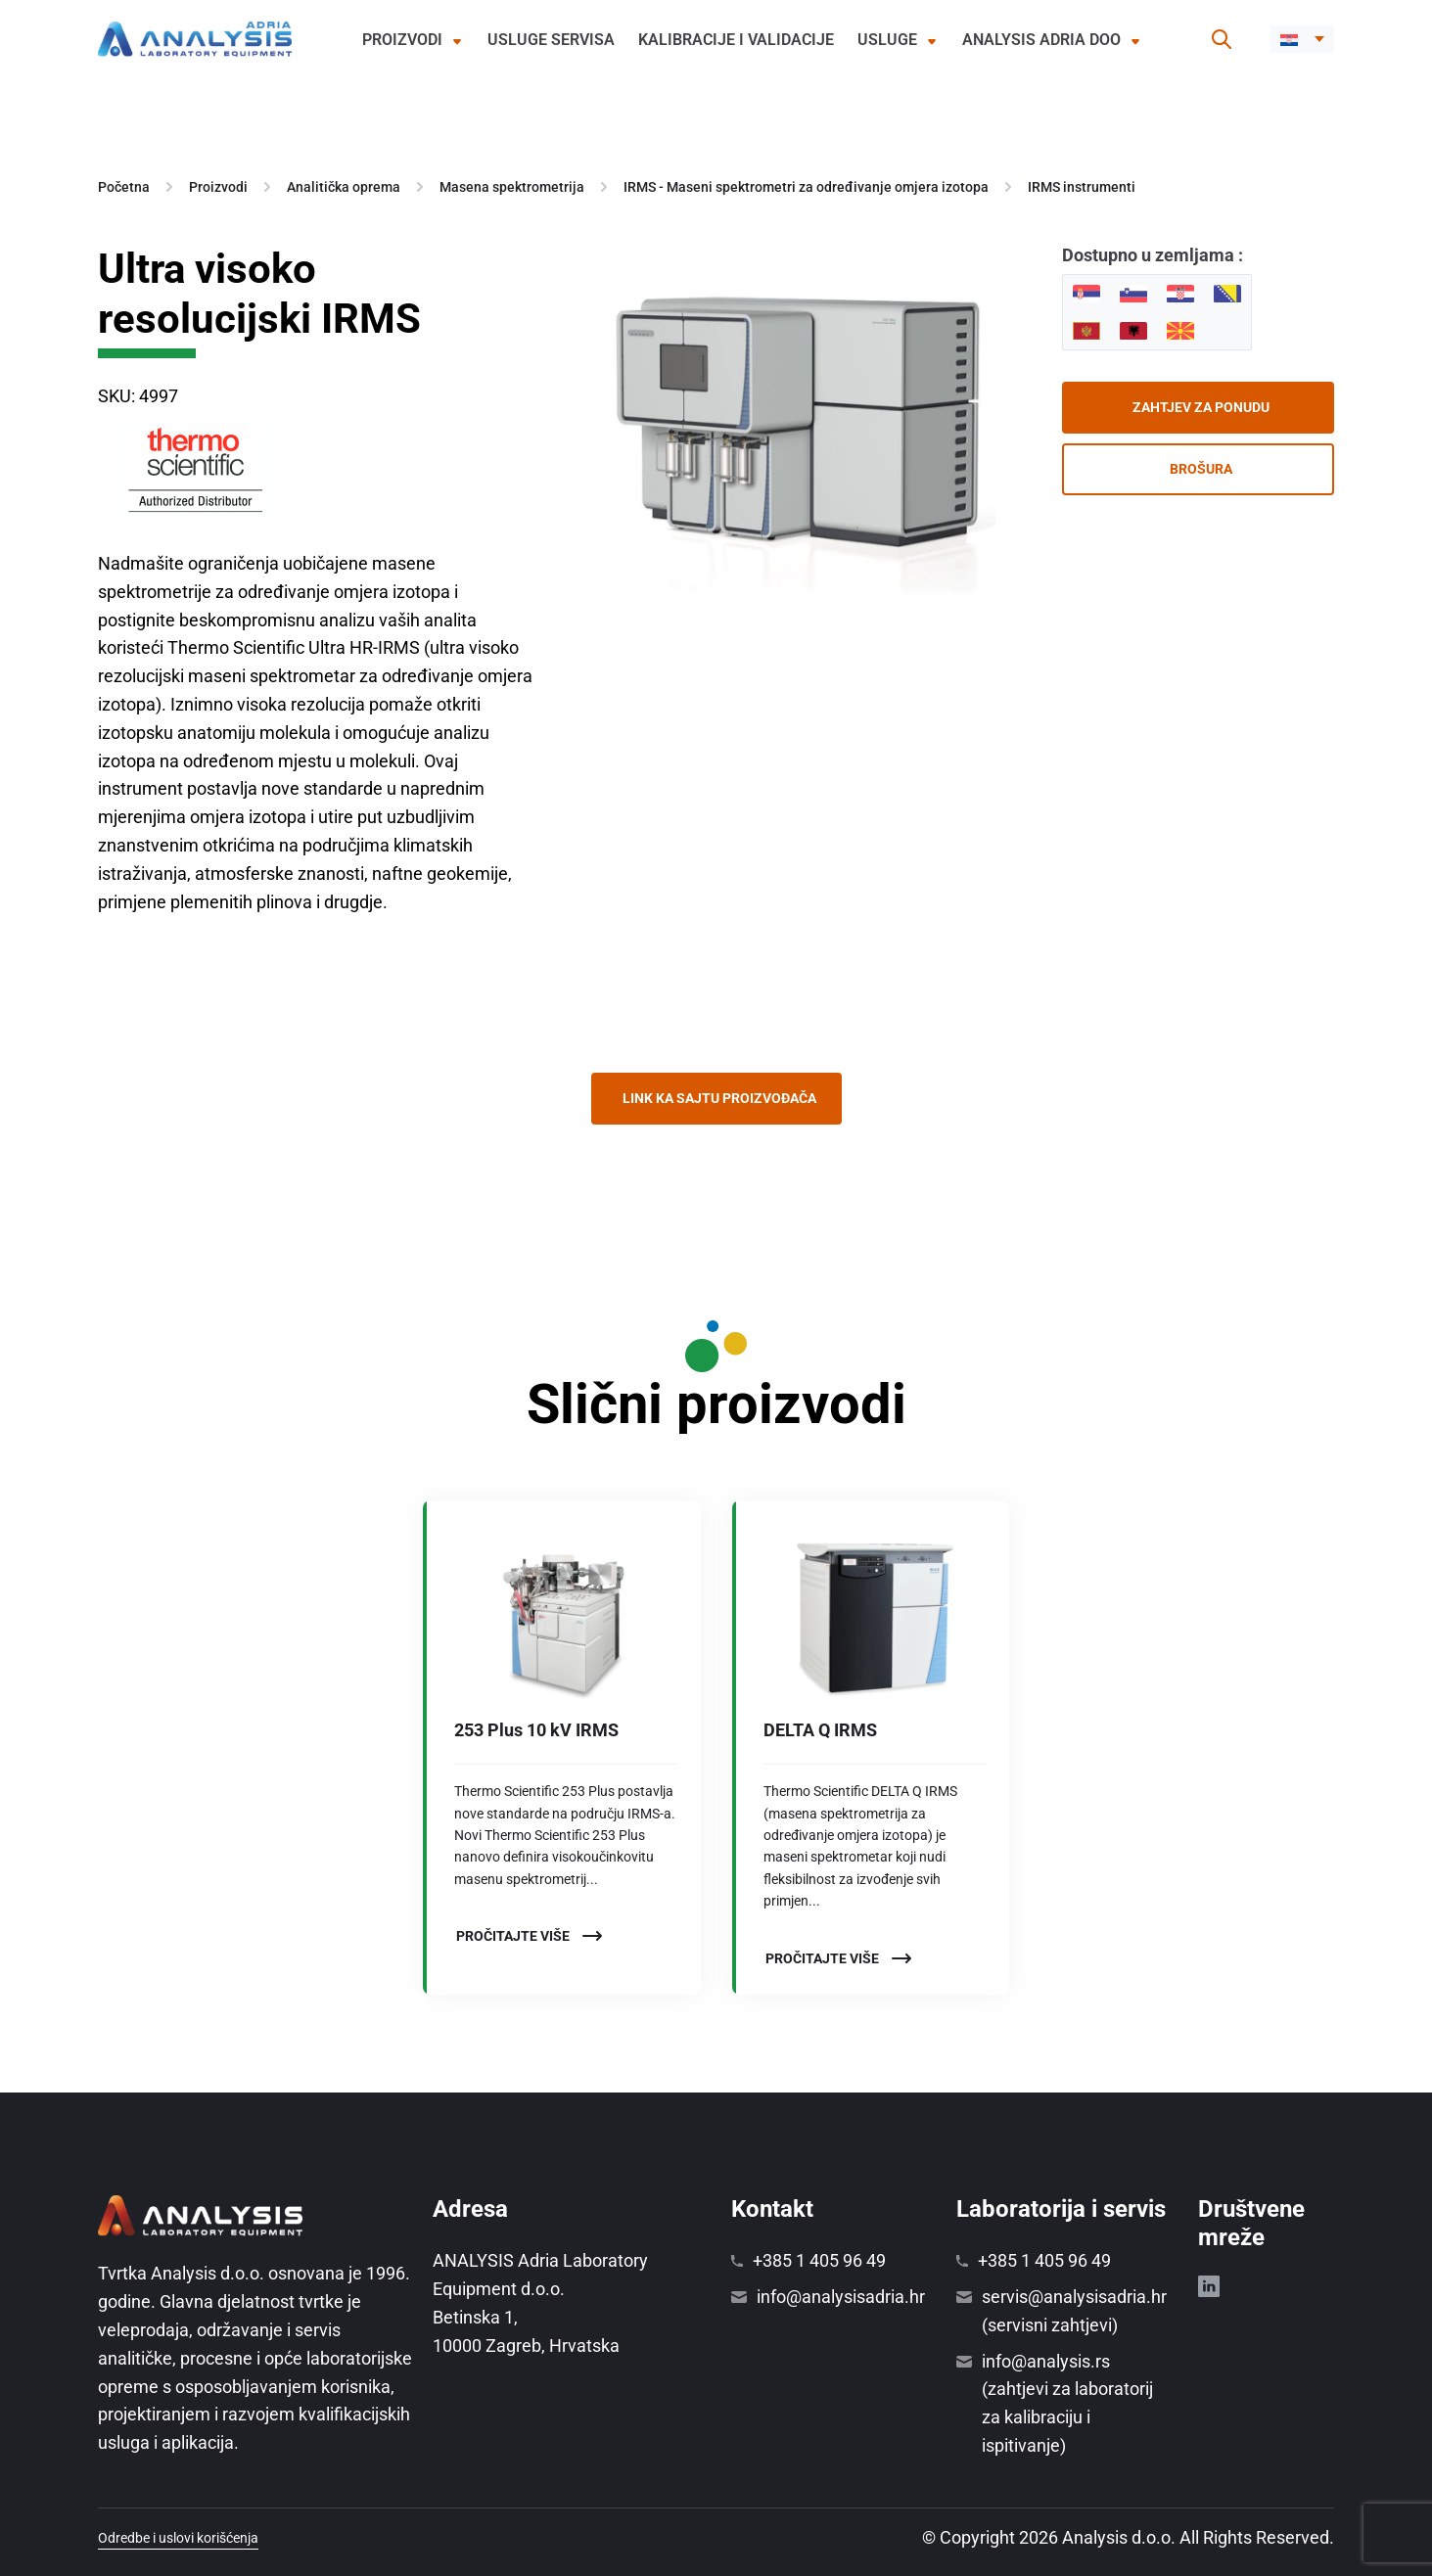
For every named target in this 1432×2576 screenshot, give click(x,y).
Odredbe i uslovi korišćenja (178, 2538)
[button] (1302, 39)
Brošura (1201, 469)
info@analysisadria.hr (841, 2296)
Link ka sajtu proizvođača (719, 1098)
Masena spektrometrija (511, 187)
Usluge (887, 39)
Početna (124, 187)
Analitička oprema (343, 187)
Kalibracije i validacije (736, 39)
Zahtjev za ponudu (1201, 407)
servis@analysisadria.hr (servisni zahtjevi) (1074, 2310)
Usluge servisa (551, 39)
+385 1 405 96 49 (819, 2260)
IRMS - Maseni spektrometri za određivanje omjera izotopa (806, 187)
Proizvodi (402, 39)
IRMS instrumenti (1081, 187)
